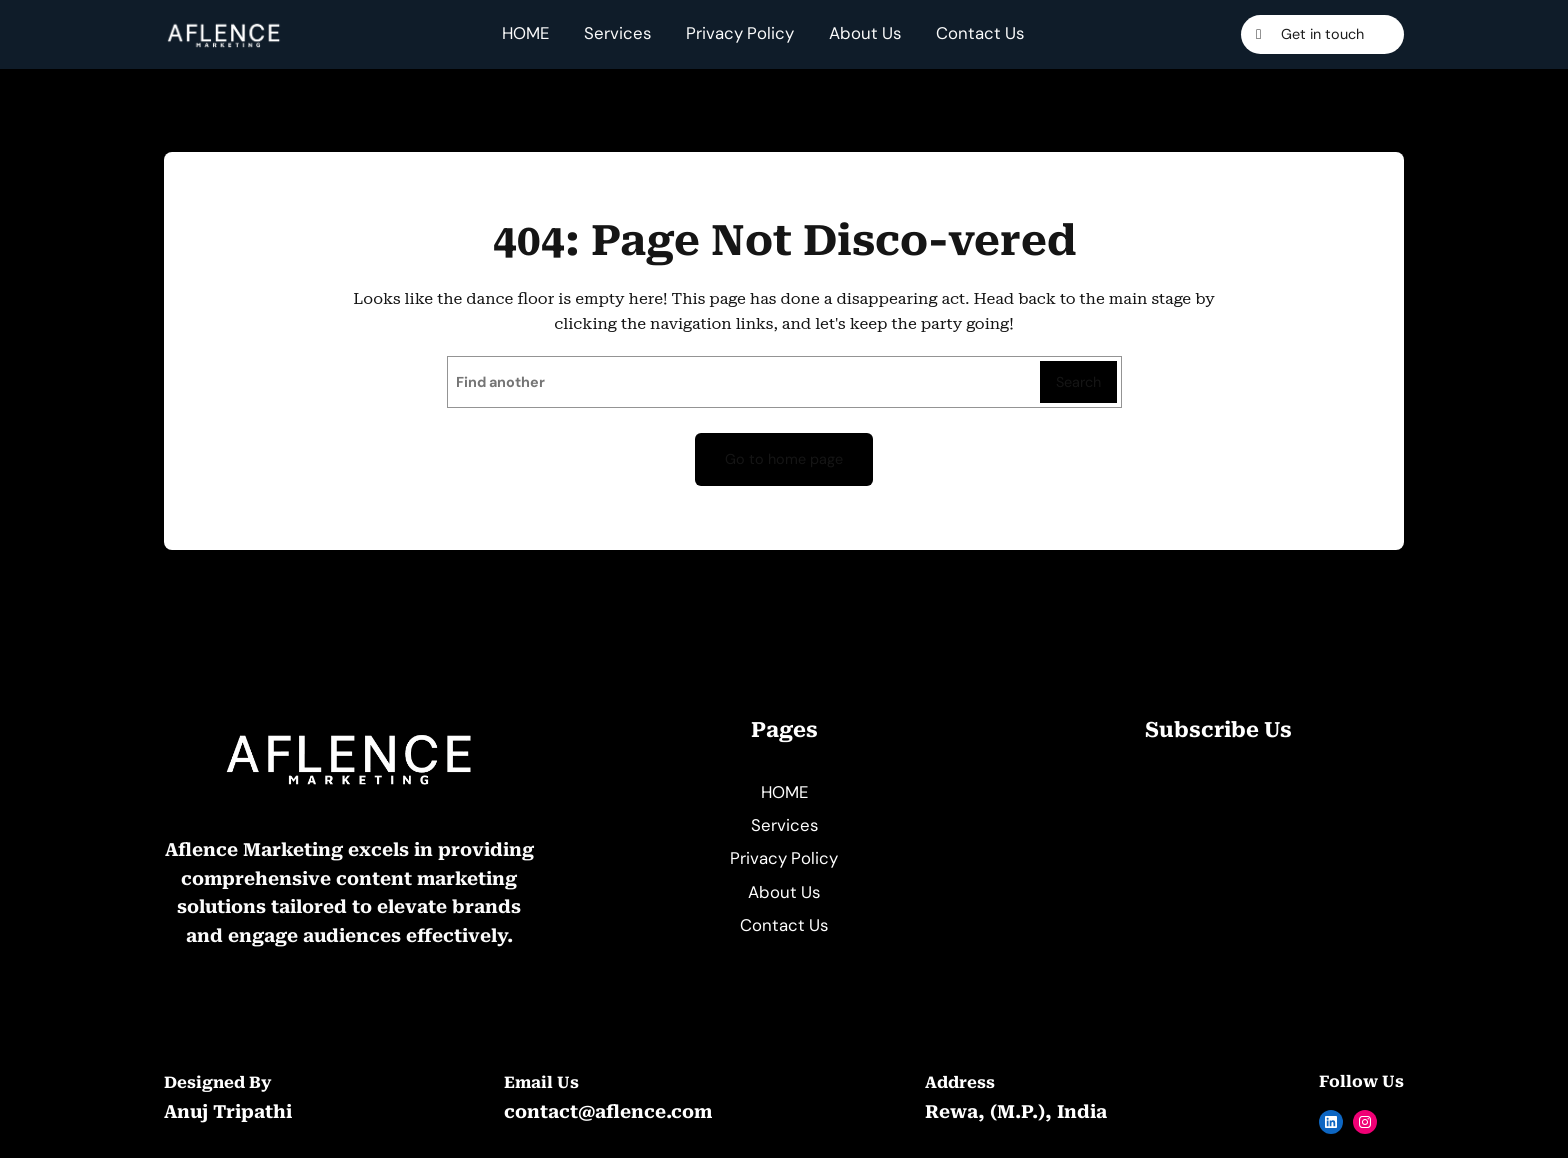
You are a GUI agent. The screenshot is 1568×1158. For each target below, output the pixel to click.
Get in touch (1322, 34)
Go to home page (784, 459)
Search (1078, 382)
